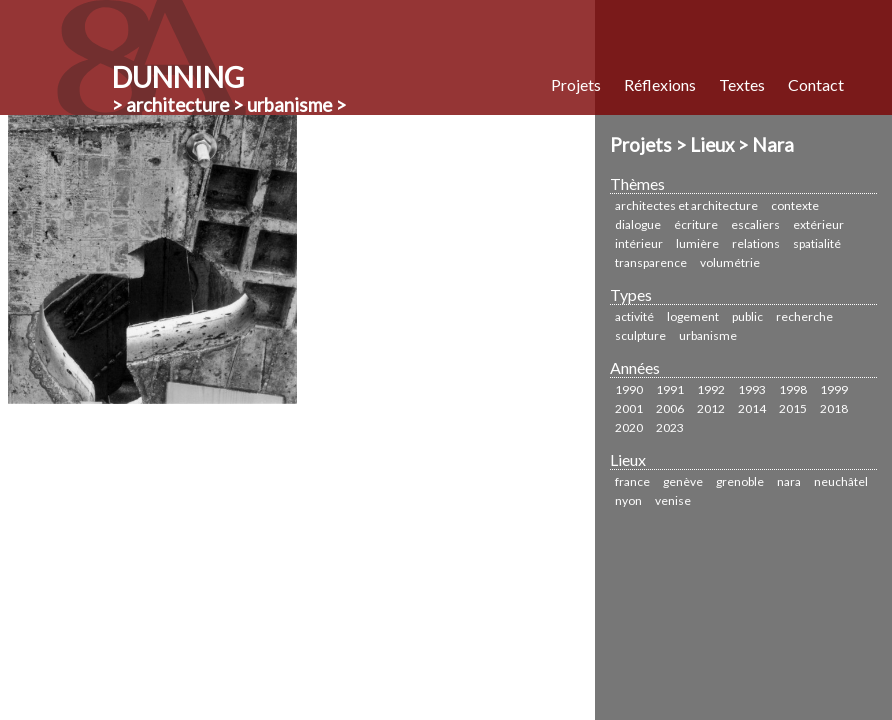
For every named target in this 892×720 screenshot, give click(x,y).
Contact (816, 84)
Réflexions (660, 84)
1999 (834, 389)
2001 (629, 408)
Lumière (697, 243)
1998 (793, 389)
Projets (576, 84)
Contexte (795, 205)
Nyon (628, 500)
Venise (673, 500)
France (632, 481)
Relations (756, 243)
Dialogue (638, 224)
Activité (634, 316)
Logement (693, 316)
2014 (752, 408)
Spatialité (817, 243)
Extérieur (818, 224)
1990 (629, 389)
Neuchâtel (841, 481)
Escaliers (755, 224)
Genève (683, 481)
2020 (629, 427)
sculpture (640, 335)
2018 (834, 408)
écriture (696, 224)
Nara (789, 481)
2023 (670, 427)
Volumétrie (730, 262)
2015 (793, 408)
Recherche (804, 316)
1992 (711, 389)
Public (747, 316)
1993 (752, 389)
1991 (670, 389)
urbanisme (708, 335)
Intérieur (639, 243)
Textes (742, 84)
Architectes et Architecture (686, 205)
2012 (711, 408)
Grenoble (740, 481)
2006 (670, 408)
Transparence (651, 262)
